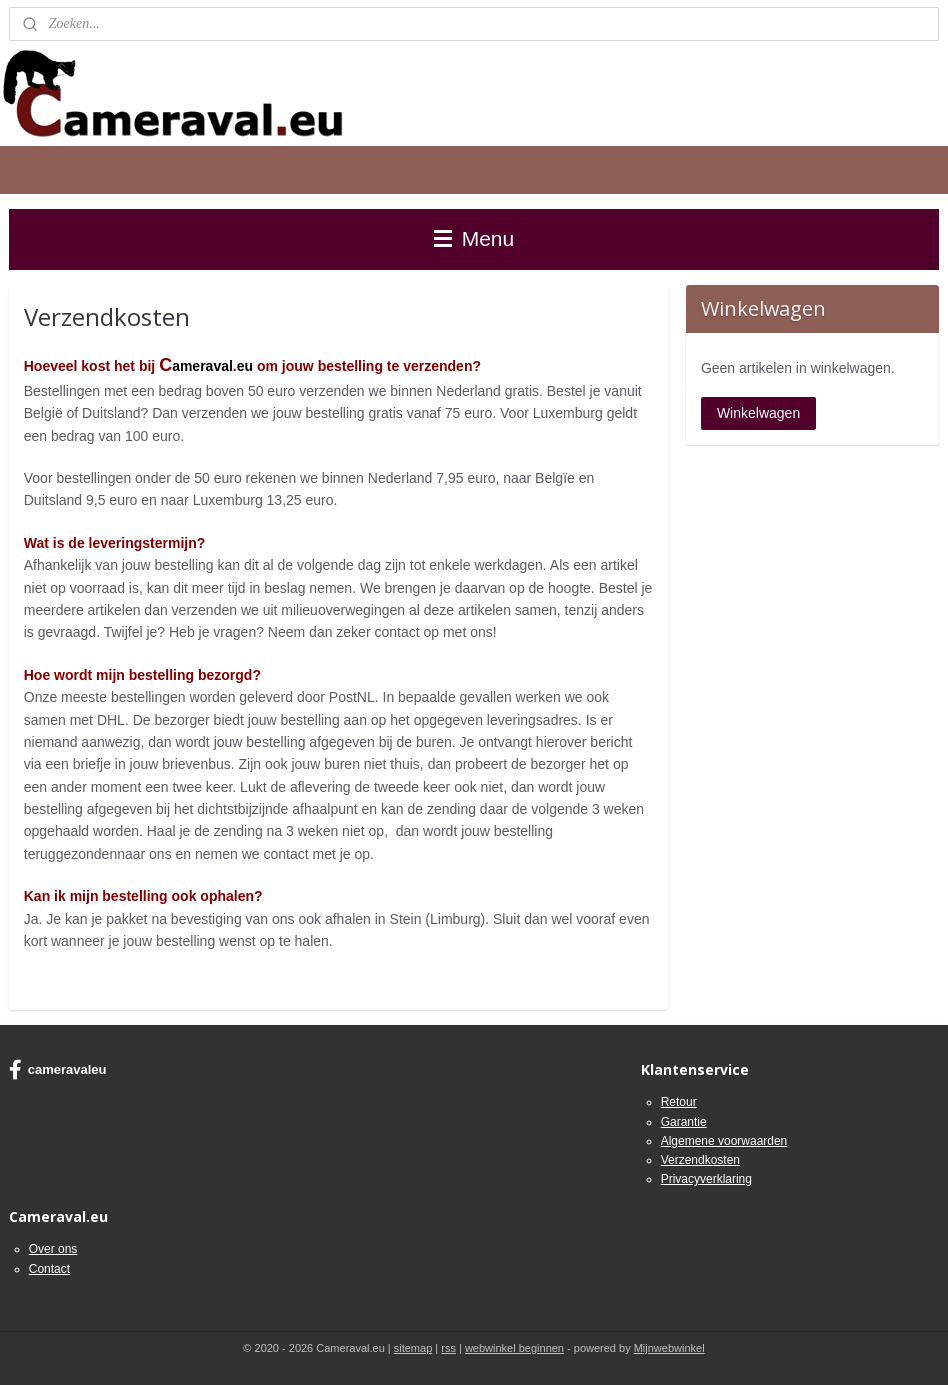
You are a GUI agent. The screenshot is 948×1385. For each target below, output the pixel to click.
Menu (474, 238)
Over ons (53, 1249)
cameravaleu (58, 1070)
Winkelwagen (758, 413)
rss (448, 1348)
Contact (49, 1269)
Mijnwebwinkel (669, 1348)
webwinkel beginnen (514, 1348)
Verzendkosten (700, 1160)
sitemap (413, 1348)
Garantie (684, 1122)
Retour (679, 1102)
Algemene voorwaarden (724, 1141)
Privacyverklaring (706, 1179)
